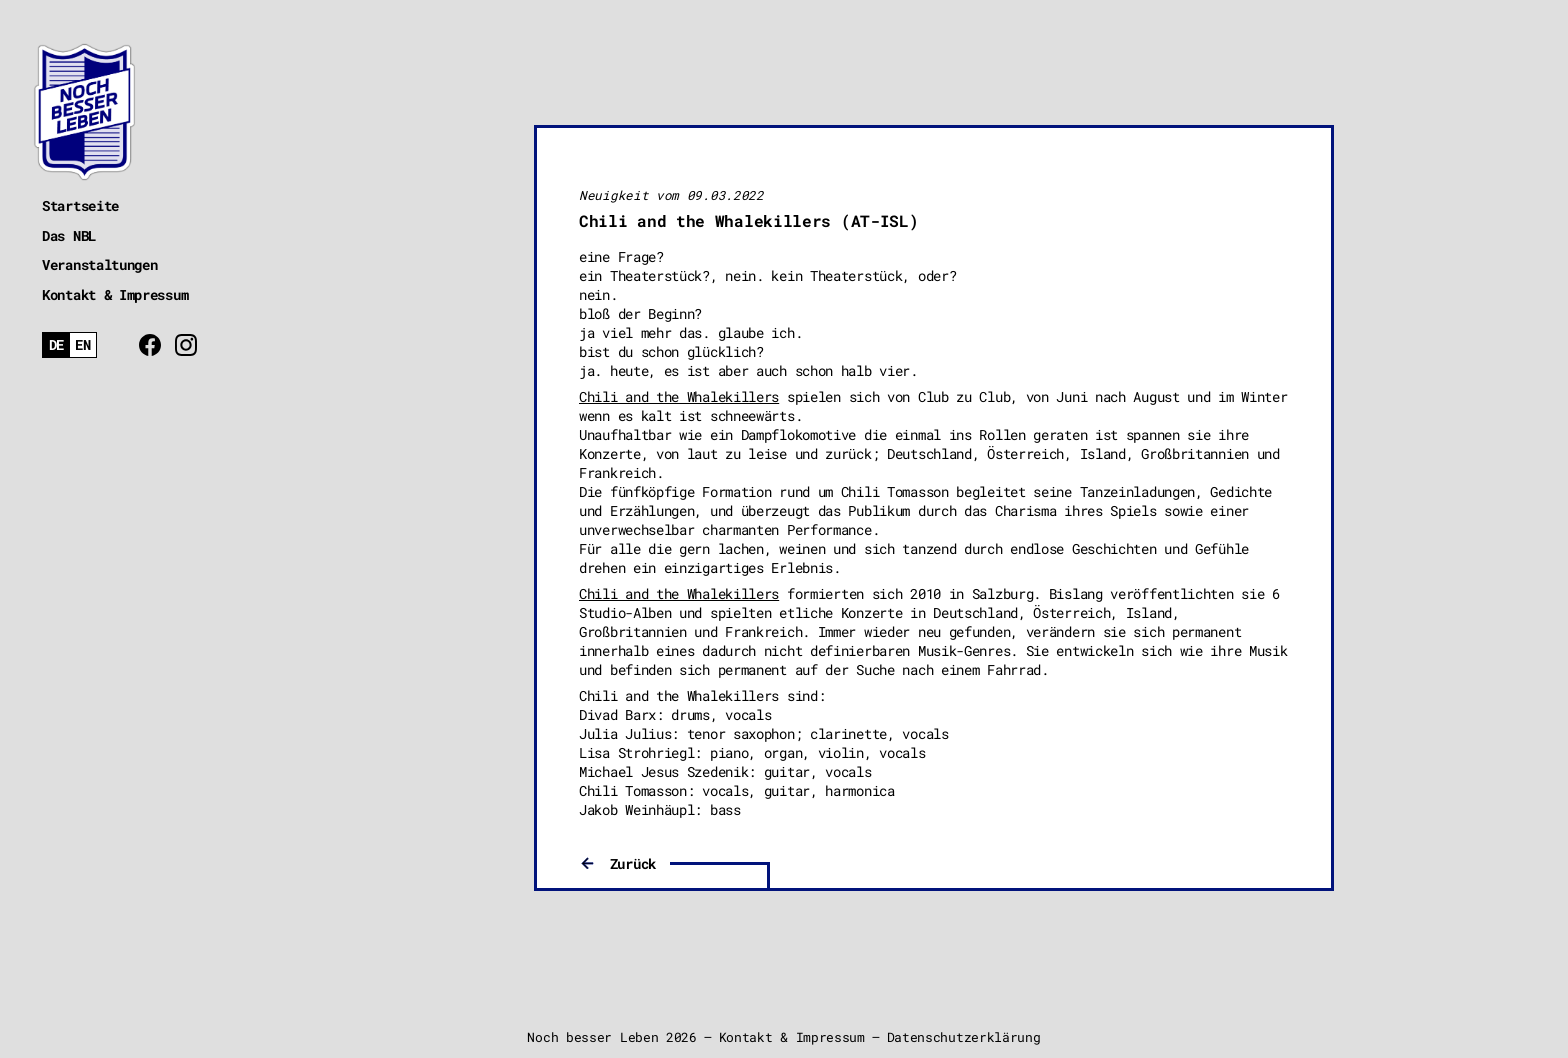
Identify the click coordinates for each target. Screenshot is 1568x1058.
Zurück (633, 863)
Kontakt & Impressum (115, 294)
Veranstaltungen (100, 264)
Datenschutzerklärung (964, 1037)
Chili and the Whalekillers (679, 396)
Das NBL (69, 235)
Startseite (80, 205)
